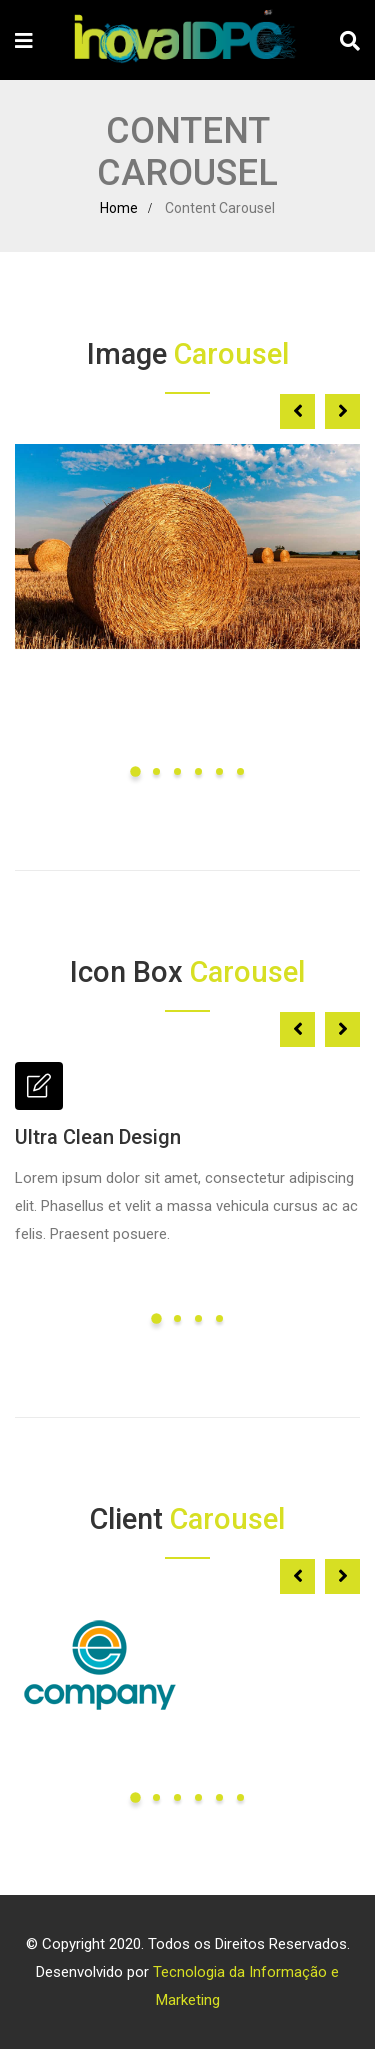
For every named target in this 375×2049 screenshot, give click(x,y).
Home (119, 208)
